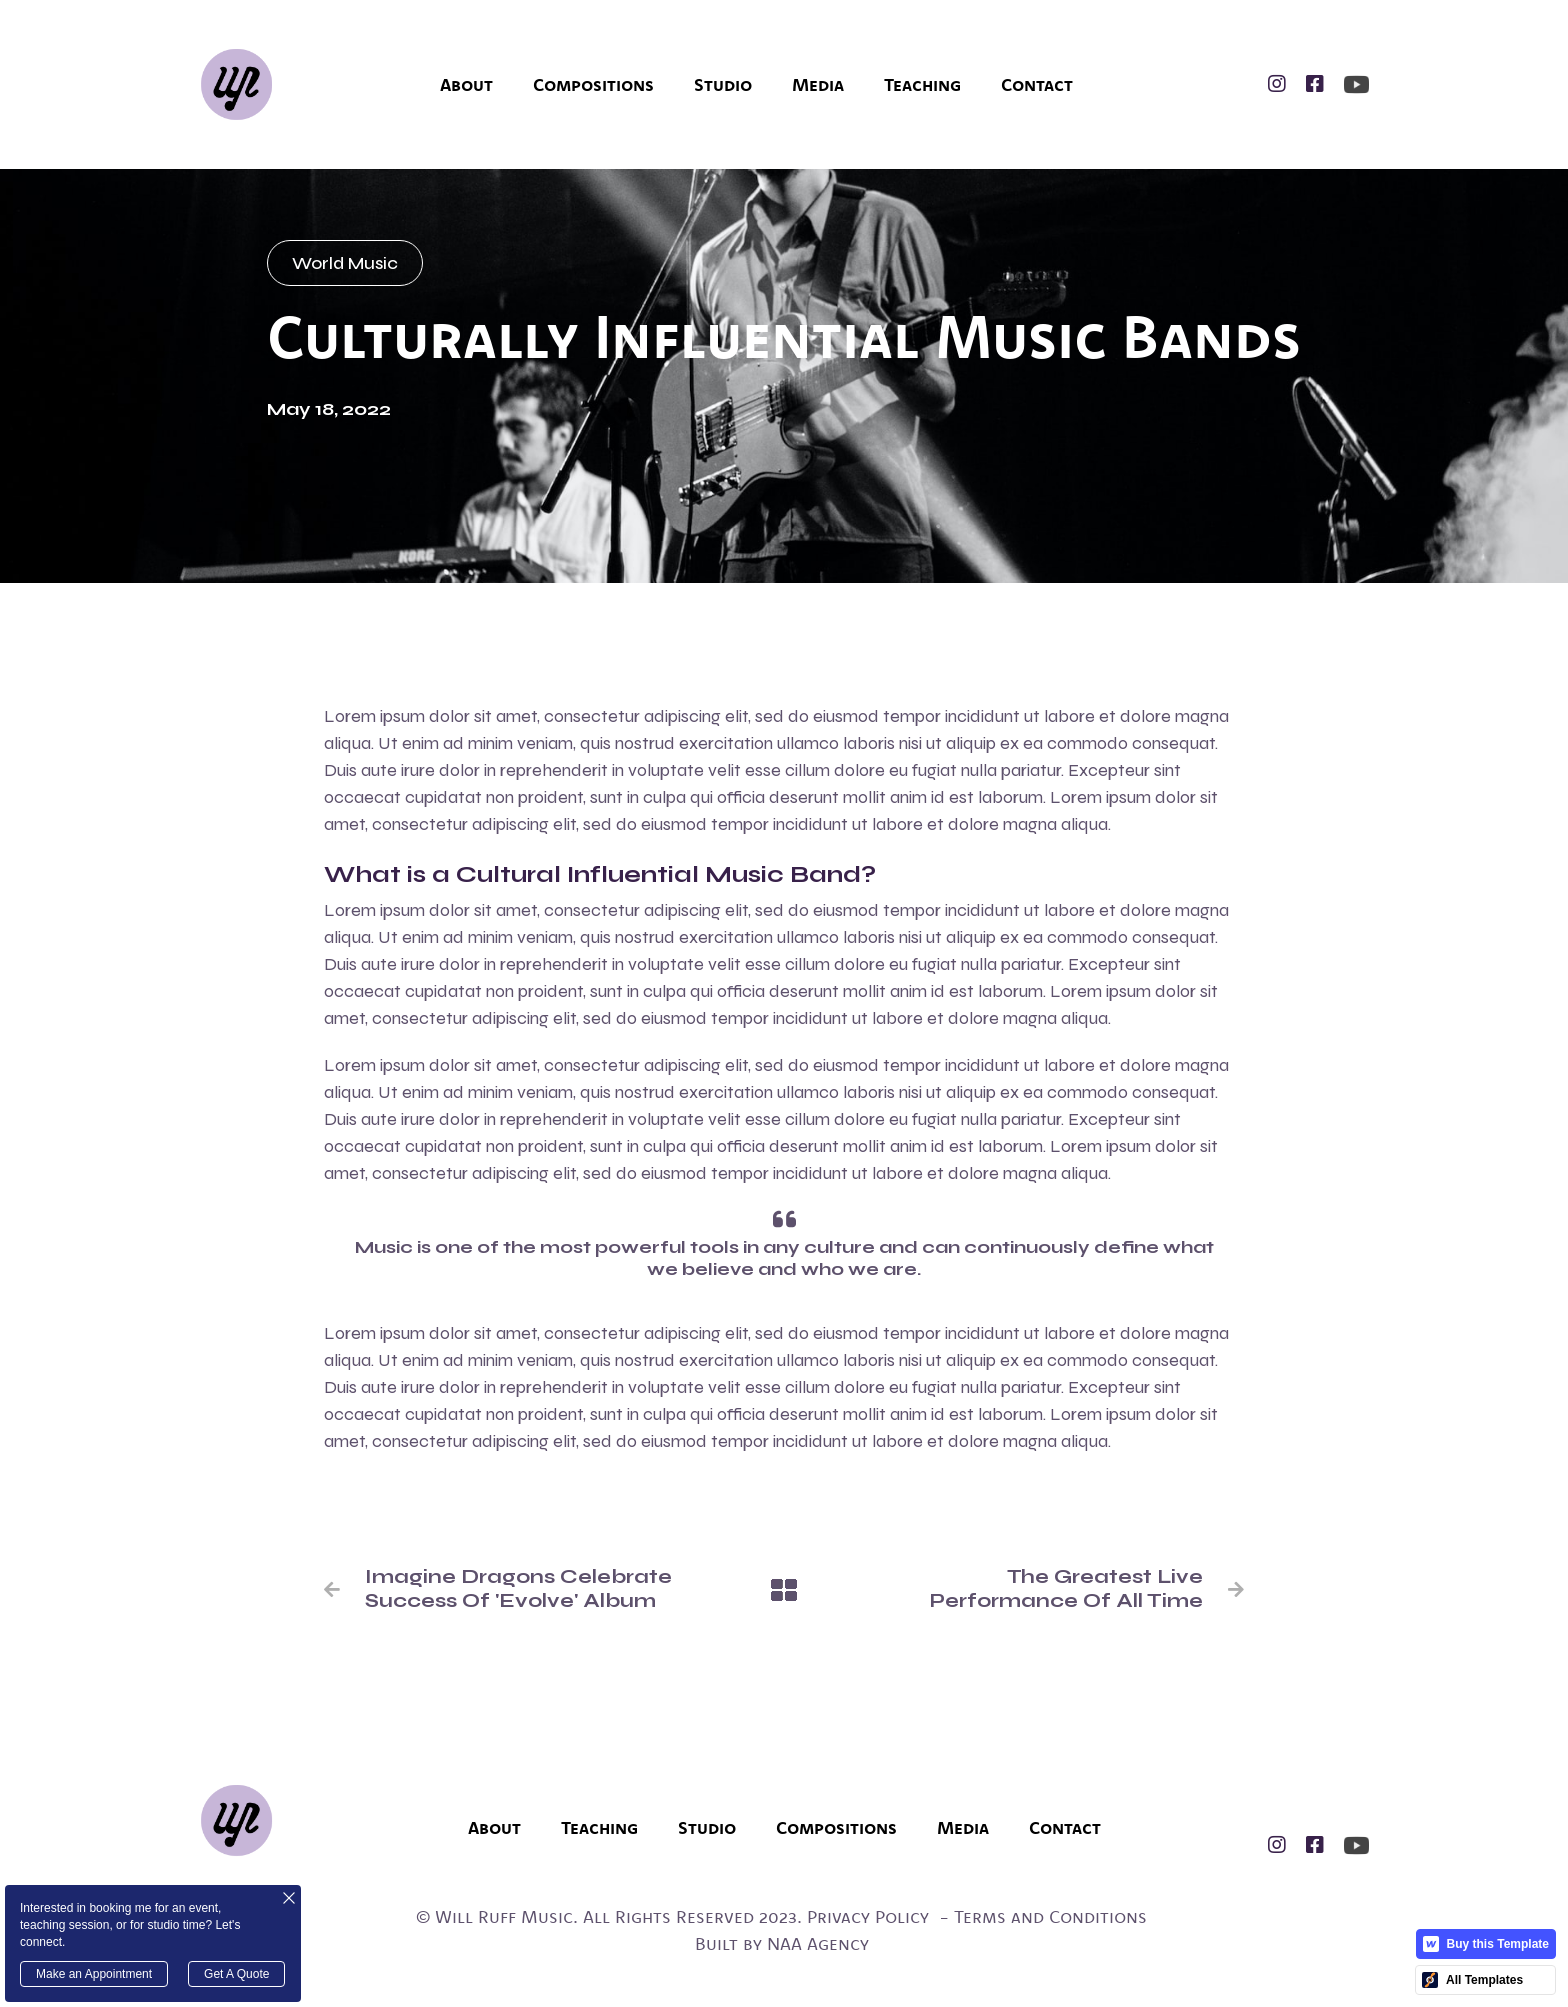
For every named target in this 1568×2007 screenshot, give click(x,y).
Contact (1037, 84)
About (466, 84)
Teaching (922, 84)
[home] (236, 84)
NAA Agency (818, 1943)
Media (818, 84)
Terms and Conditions (1050, 1916)
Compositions (593, 84)
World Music (345, 263)
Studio (723, 84)
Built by (728, 1943)
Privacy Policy (868, 1916)
